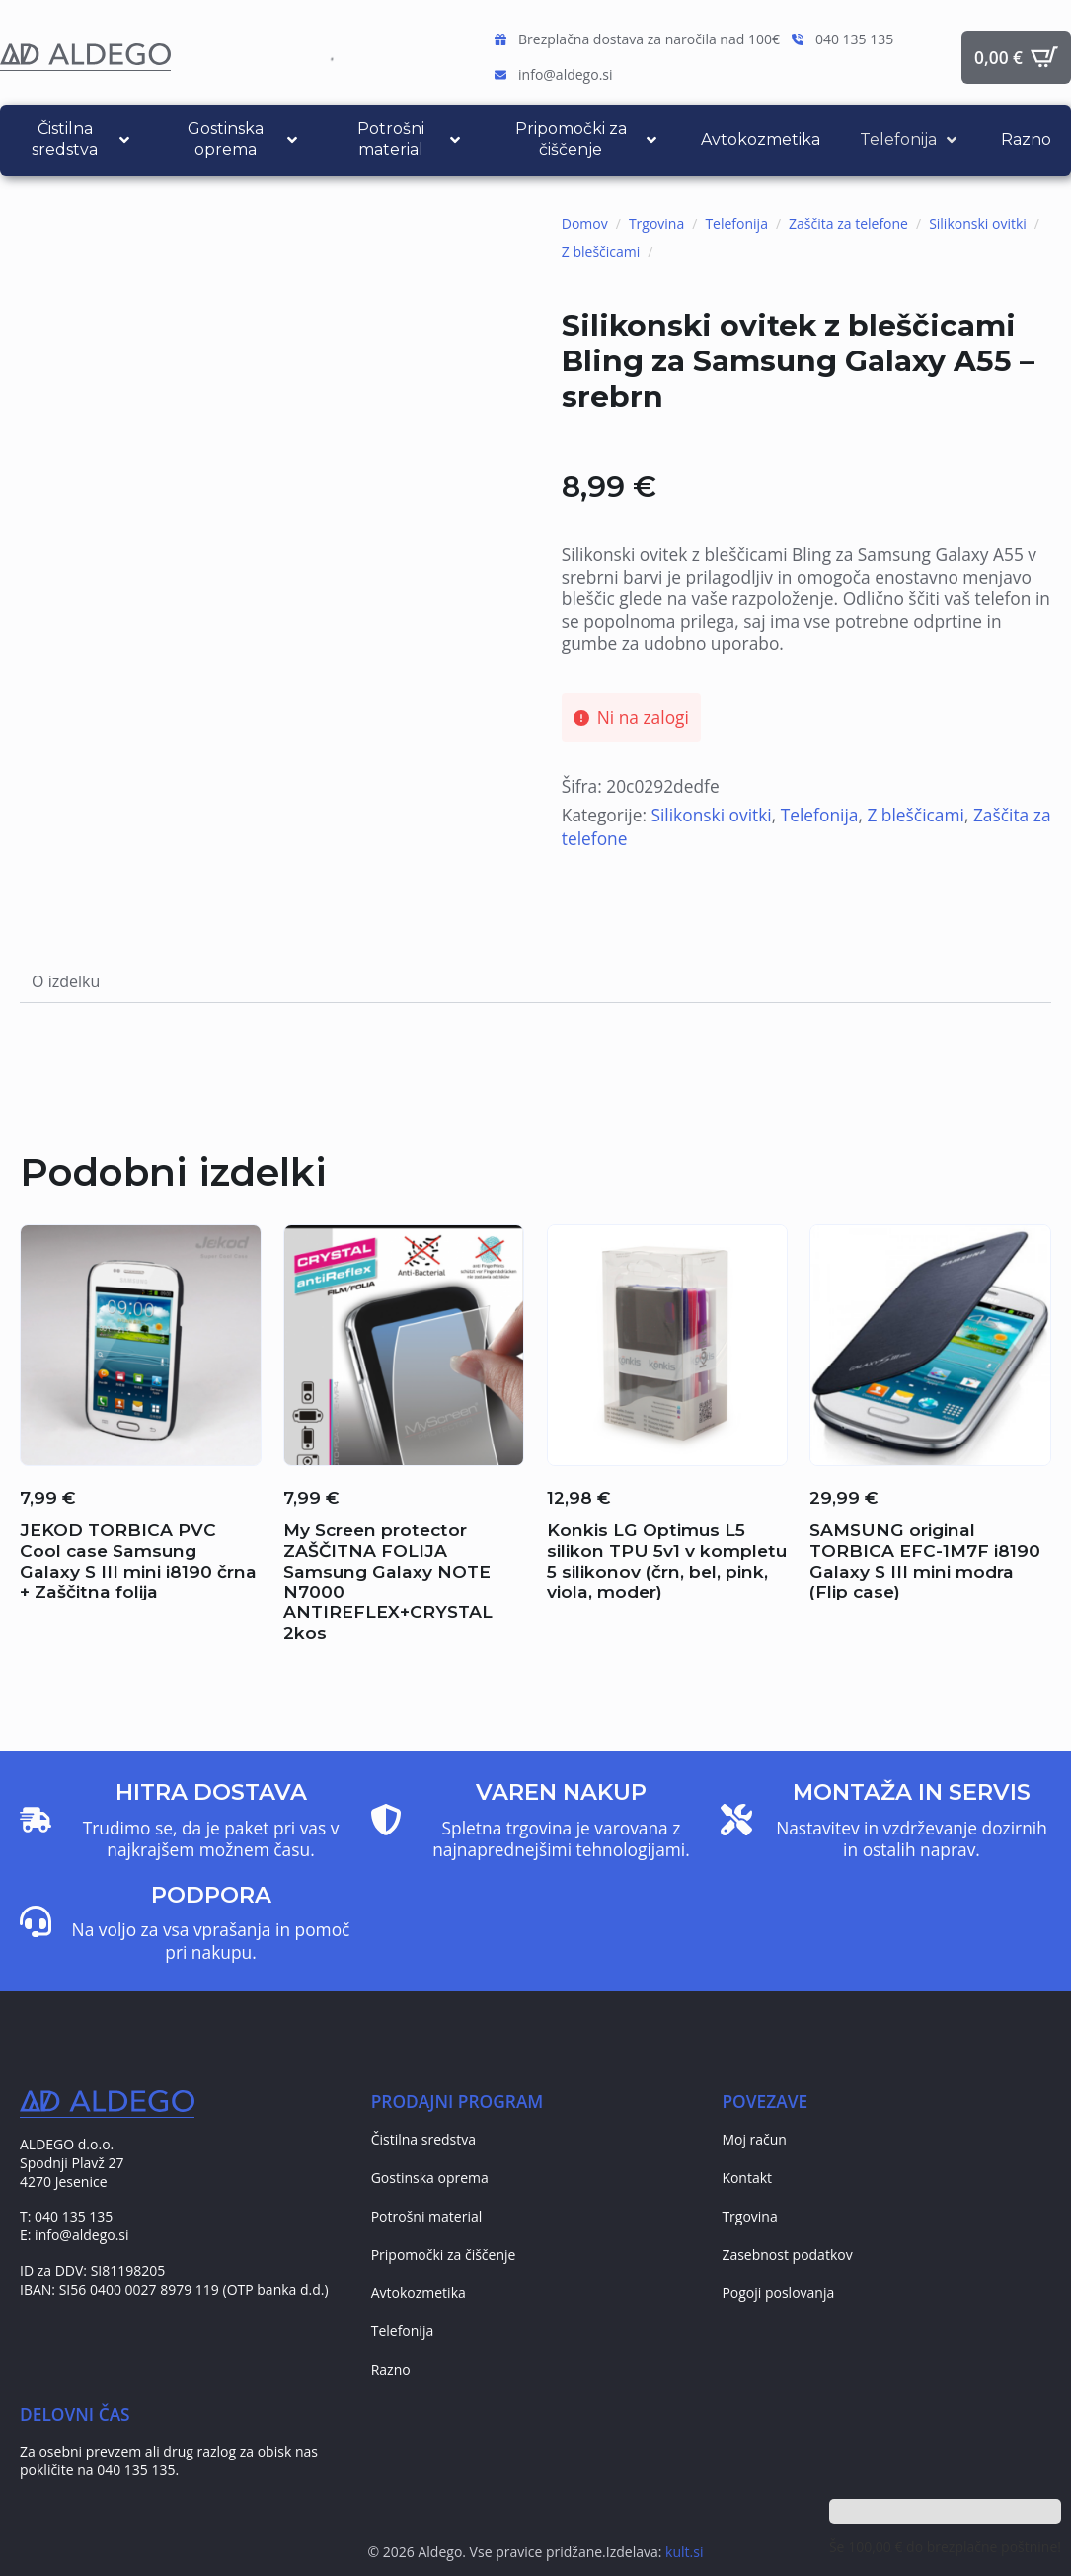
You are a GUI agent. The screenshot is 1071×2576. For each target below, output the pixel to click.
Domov (585, 223)
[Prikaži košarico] (1016, 57)
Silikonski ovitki (978, 223)
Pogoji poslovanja (778, 2292)
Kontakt (747, 2177)
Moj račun (754, 2139)
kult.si (684, 2551)
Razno (391, 2369)
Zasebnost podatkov (787, 2254)
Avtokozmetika (418, 2292)
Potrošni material (427, 2216)
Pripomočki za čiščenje (443, 2254)
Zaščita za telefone (848, 223)
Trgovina (656, 223)
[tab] (66, 981)
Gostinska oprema (430, 2177)
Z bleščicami (601, 251)
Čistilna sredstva (423, 2139)
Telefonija (736, 223)
